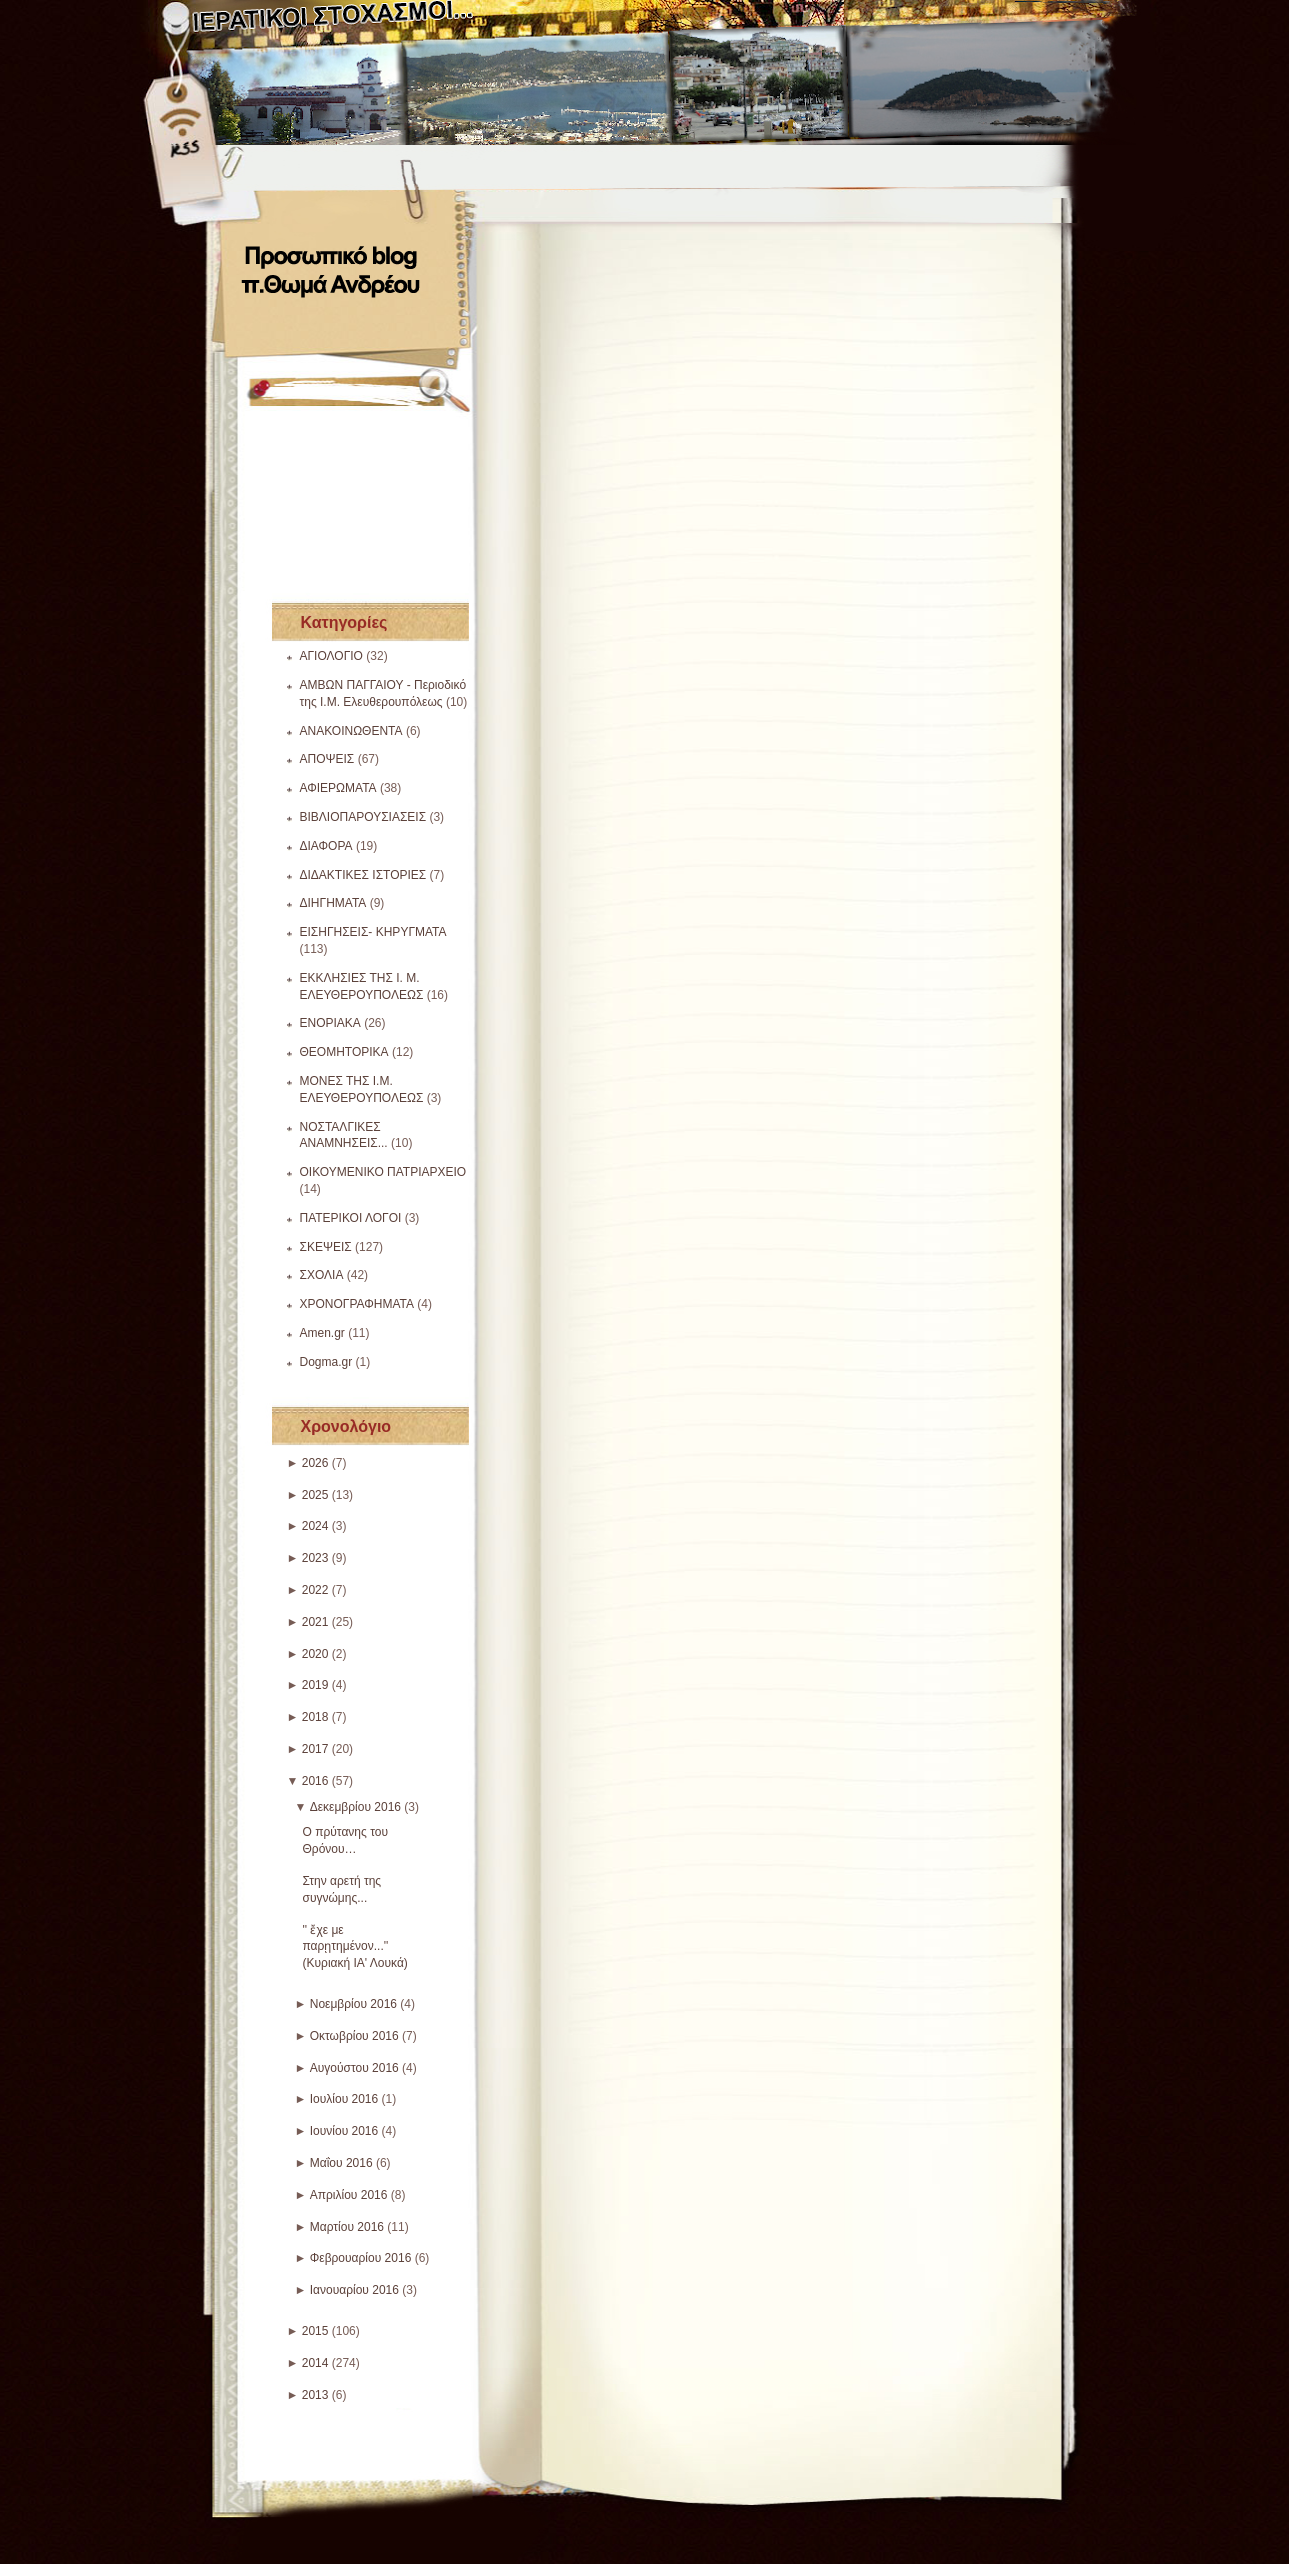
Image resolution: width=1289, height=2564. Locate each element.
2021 (315, 1622)
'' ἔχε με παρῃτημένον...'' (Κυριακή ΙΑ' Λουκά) (355, 1947)
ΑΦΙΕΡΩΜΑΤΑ (338, 788)
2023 (315, 1558)
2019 (315, 1685)
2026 (315, 1463)
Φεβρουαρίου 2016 (361, 2258)
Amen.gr (322, 1333)
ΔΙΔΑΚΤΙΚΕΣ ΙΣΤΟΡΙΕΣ (363, 875)
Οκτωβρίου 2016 (354, 2036)
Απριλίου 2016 (349, 2195)
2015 (315, 2331)
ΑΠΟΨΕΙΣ (327, 759)
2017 (315, 1749)
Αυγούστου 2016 (354, 2068)
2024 (315, 1526)
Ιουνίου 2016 (344, 2131)
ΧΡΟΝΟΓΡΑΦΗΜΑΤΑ (357, 1304)
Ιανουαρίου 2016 (354, 2290)
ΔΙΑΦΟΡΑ (326, 846)
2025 (315, 1495)
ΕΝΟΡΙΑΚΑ (330, 1023)
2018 (315, 1717)
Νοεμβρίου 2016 (353, 2004)
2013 (315, 2395)
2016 (315, 1781)
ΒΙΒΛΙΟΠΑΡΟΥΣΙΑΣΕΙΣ (363, 817)
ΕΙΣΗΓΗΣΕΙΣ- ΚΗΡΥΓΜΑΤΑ (373, 932)
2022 (315, 1590)
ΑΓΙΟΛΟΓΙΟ (331, 656)
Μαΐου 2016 (341, 2163)
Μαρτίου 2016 (347, 2227)
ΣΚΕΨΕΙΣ (326, 1247)
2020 (315, 1654)
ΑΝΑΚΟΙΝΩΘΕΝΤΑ (351, 731)
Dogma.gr (326, 1362)
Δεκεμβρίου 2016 (355, 1807)
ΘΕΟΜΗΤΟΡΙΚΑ (344, 1052)
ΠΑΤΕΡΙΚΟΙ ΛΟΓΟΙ (351, 1218)
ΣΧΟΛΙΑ (322, 1275)
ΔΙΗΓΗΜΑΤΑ (333, 903)
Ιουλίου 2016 (344, 2099)
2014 (315, 2363)
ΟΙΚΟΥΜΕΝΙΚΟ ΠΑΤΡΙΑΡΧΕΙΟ (383, 1172)
